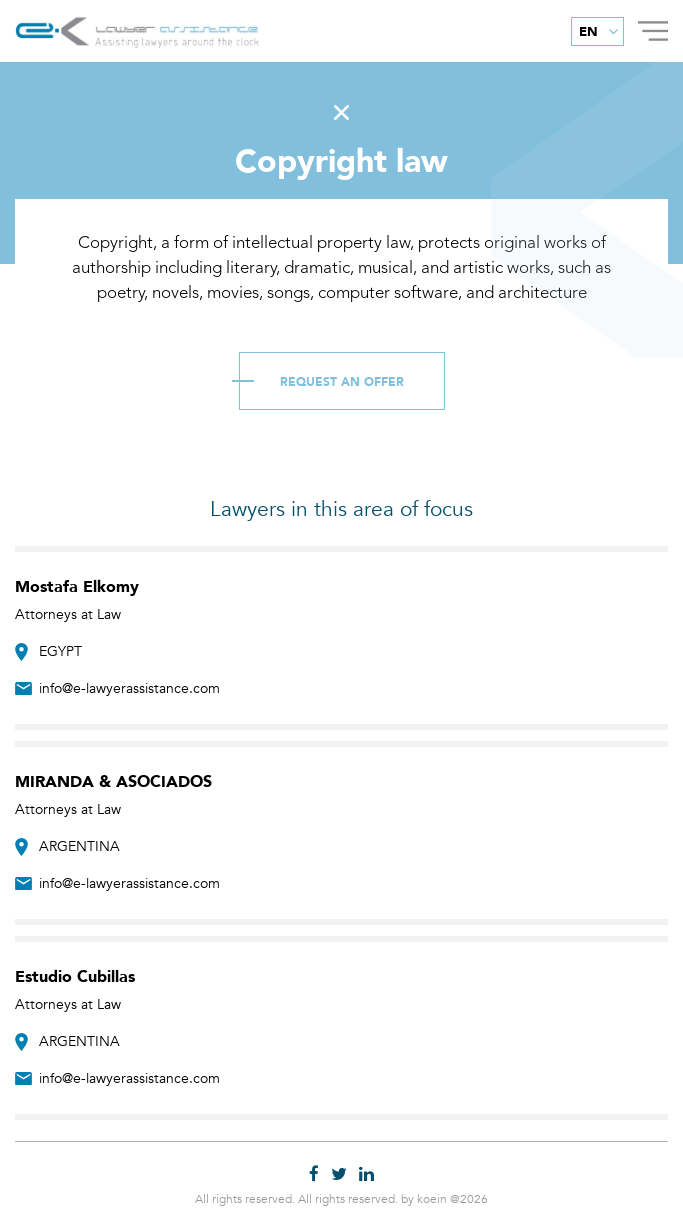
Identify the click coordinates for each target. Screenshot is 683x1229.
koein (432, 1199)
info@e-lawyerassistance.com (129, 688)
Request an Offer (342, 382)
